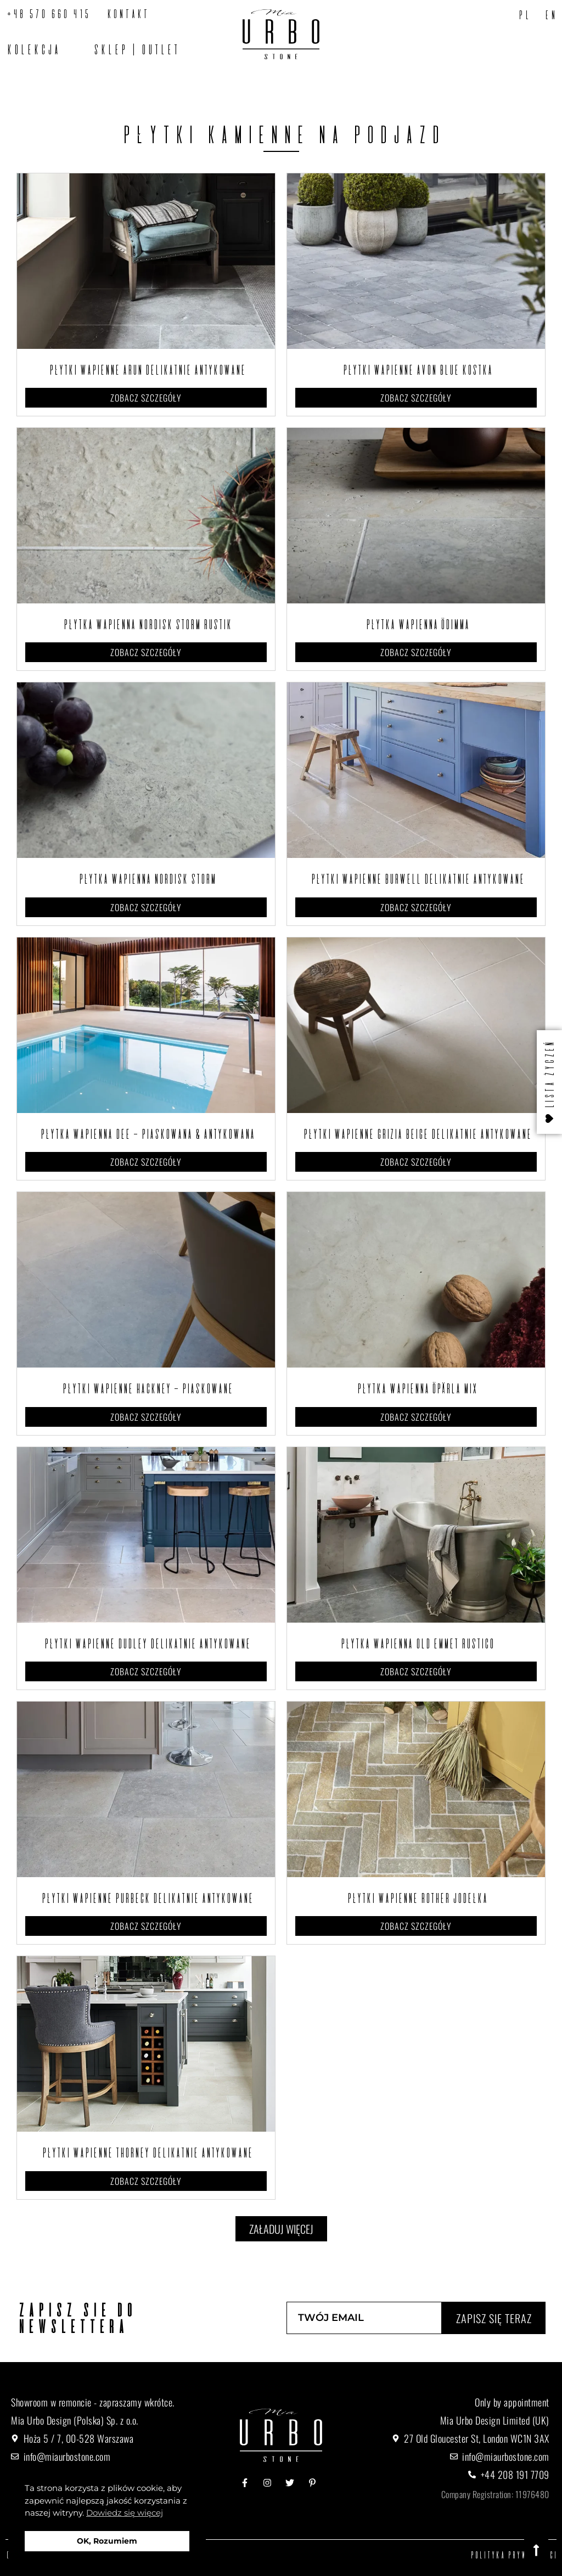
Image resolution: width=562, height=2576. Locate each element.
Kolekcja (32, 49)
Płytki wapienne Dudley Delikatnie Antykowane (146, 1643)
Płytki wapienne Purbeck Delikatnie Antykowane (146, 1898)
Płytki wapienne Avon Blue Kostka (416, 370)
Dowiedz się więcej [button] (124, 2512)
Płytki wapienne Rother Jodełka (416, 1898)
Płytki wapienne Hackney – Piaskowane (146, 1388)
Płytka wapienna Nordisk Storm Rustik (146, 624)
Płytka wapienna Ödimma (416, 624)
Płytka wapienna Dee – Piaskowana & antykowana (146, 1134)
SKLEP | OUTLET (135, 49)
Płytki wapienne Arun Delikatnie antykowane (146, 370)
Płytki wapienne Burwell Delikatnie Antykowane (416, 879)
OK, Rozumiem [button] (107, 2541)
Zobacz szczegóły (146, 397)
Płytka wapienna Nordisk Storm (146, 879)
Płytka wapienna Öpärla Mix (416, 1388)
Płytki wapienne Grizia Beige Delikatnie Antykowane (416, 1134)
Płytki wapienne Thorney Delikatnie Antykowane (146, 2152)
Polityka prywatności (513, 2555)
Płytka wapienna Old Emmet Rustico (416, 1643)
